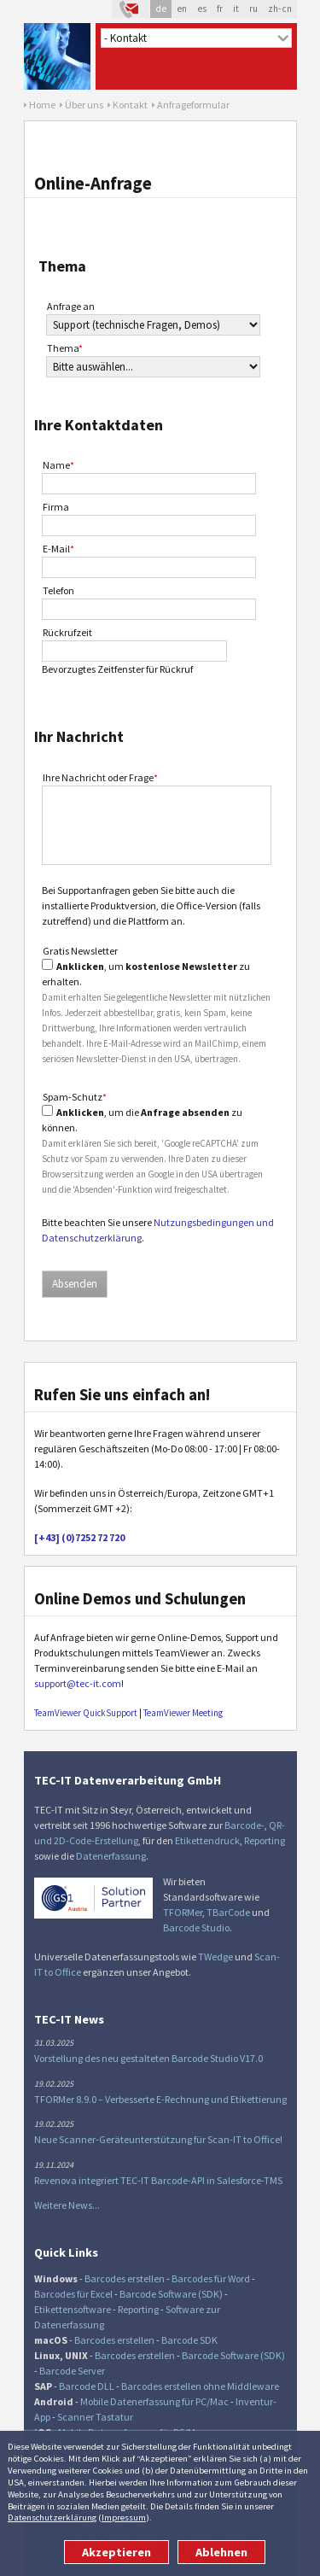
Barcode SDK (189, 2340)
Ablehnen (221, 2552)
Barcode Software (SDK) (171, 2293)
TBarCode (228, 1912)
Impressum (124, 2517)
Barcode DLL (86, 2386)
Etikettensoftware (72, 2309)
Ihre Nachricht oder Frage (100, 777)
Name (58, 465)
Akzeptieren (116, 2552)
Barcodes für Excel (73, 2293)
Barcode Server (72, 2370)
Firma (56, 506)
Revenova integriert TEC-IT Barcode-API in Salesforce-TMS (158, 2180)
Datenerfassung (111, 1855)
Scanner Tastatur (95, 2416)
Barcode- (244, 1825)
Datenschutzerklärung (52, 2517)
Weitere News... (67, 2205)
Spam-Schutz (75, 1096)
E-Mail (58, 548)
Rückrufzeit (67, 632)
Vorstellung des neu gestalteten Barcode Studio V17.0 (148, 2058)
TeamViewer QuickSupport (85, 1713)
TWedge (215, 1956)
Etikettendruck (207, 1840)
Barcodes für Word (211, 2278)
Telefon (58, 590)
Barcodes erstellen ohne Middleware (200, 2386)
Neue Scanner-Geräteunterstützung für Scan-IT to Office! (158, 2139)
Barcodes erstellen (124, 2278)
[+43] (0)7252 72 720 (79, 1537)
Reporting (264, 1840)
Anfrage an (71, 306)
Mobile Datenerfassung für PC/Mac (154, 2401)
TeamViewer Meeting (183, 1713)
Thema (65, 348)
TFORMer (182, 1912)
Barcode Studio (196, 1927)
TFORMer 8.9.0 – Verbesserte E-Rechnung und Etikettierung (160, 2099)
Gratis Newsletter (80, 950)
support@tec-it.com (77, 1683)
